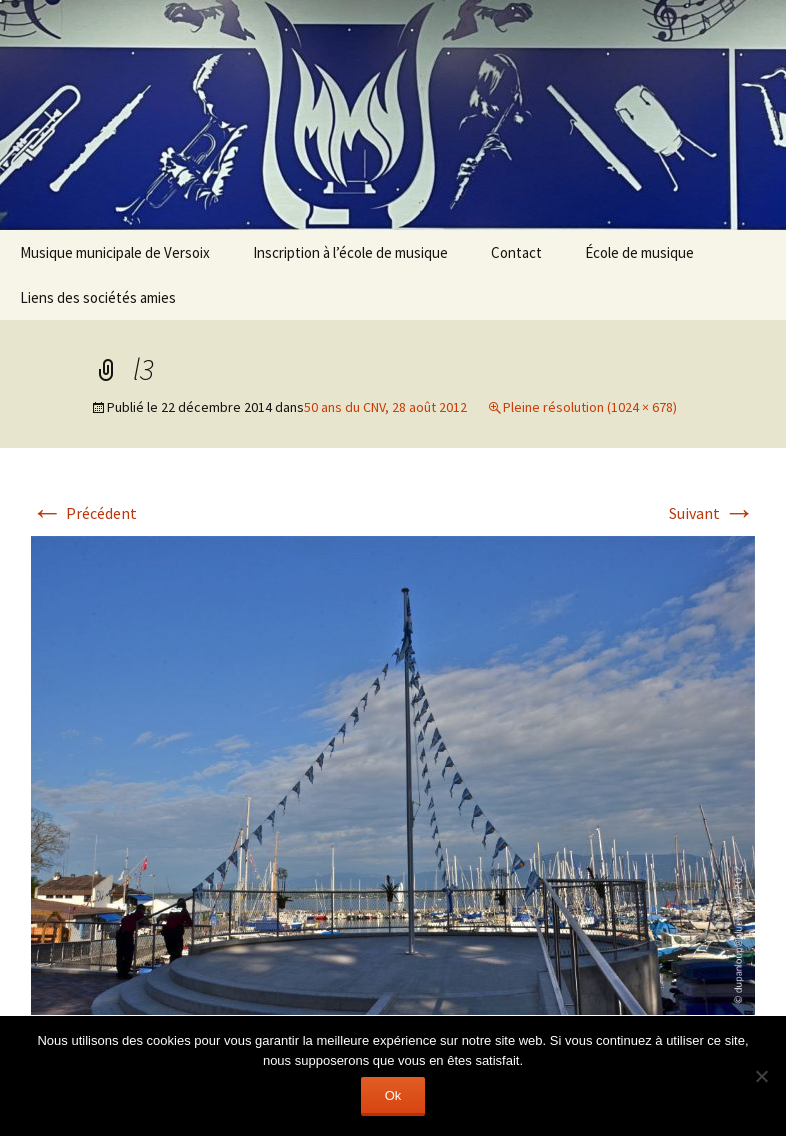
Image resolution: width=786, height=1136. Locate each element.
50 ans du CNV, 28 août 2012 (385, 407)
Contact (516, 252)
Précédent (84, 513)
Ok (393, 1095)
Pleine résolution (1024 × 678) (590, 407)
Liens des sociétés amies (98, 297)
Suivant (712, 513)
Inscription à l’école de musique (350, 252)
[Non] (761, 1076)
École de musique (639, 252)
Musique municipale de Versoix (115, 252)
